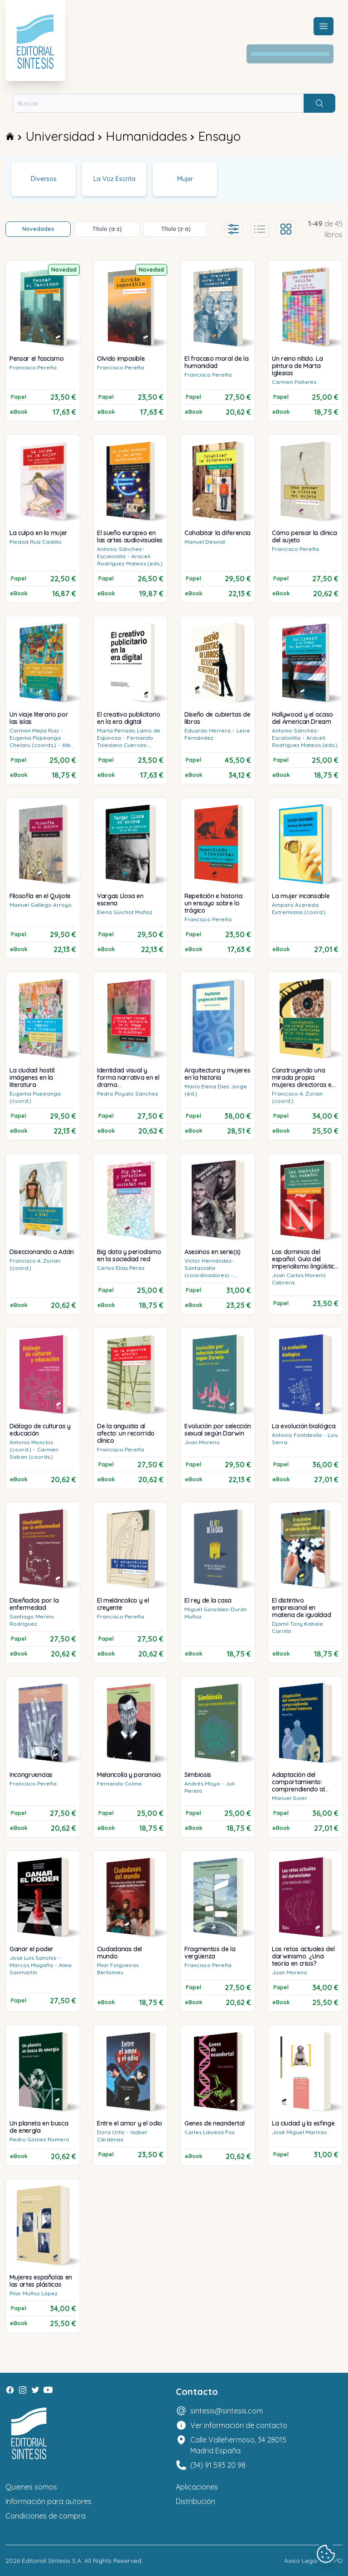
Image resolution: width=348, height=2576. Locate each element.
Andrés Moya (202, 1783)
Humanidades (146, 136)
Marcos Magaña (31, 1965)
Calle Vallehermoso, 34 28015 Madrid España (238, 2445)
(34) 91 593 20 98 (218, 2465)
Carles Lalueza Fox (209, 2132)
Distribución (195, 2501)
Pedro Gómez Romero (39, 2139)
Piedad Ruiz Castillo (36, 541)
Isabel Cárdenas (122, 2136)
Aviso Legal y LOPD (313, 2561)
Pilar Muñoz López (34, 2293)
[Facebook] (9, 2389)
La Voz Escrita (114, 179)
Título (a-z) (107, 228)
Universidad (60, 136)
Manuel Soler (289, 1798)
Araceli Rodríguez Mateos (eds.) (130, 560)
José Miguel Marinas (299, 2132)
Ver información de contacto (238, 2425)
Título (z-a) (176, 228)
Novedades (38, 228)
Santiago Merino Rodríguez (32, 1620)
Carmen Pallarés (294, 381)
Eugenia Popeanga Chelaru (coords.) (35, 741)
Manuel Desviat (204, 541)
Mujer (185, 179)
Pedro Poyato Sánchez (127, 1093)
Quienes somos (31, 2486)
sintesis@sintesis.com (226, 2410)
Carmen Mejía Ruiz (34, 730)
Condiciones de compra (45, 2515)
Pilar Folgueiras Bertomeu (118, 1969)
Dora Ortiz (111, 2132)
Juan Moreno (202, 1442)
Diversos (44, 179)
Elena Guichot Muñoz (124, 912)
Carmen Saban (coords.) (34, 1453)
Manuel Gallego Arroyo (41, 904)
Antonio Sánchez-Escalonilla (120, 553)
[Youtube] (48, 2389)
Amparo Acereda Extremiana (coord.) (299, 908)
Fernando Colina (119, 1783)
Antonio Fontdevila (297, 1435)
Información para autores (48, 2501)
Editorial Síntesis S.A (51, 2561)
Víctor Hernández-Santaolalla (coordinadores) (209, 1267)
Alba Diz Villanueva (42, 749)
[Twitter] (35, 2389)
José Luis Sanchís (33, 1957)
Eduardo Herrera (207, 730)
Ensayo (219, 136)
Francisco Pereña (33, 367)
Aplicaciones (197, 2486)
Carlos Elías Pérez (121, 1267)
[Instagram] (22, 2389)
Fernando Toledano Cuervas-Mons (125, 745)
